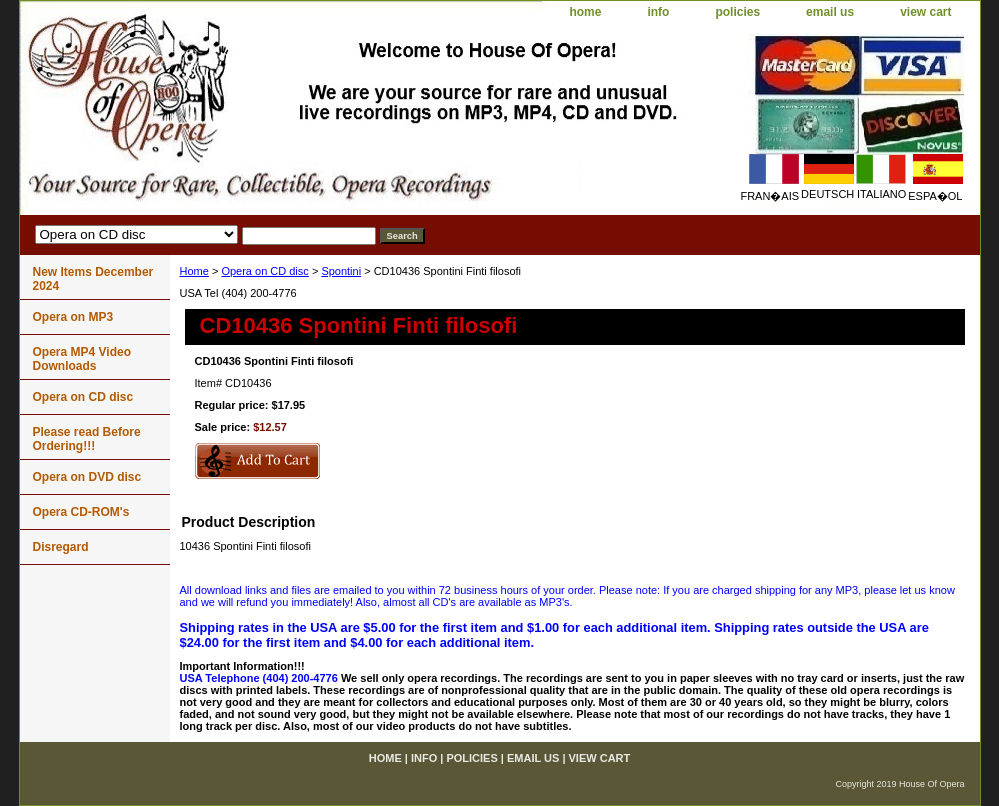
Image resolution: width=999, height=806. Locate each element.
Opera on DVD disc (87, 477)
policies (737, 12)
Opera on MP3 (73, 317)
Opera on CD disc (264, 271)
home (585, 12)
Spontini (341, 271)
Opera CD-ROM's (81, 512)
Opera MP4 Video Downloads (82, 359)
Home (194, 271)
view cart (925, 12)
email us (830, 12)
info (658, 12)
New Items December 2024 (93, 279)
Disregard (61, 547)
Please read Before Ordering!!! (87, 439)
